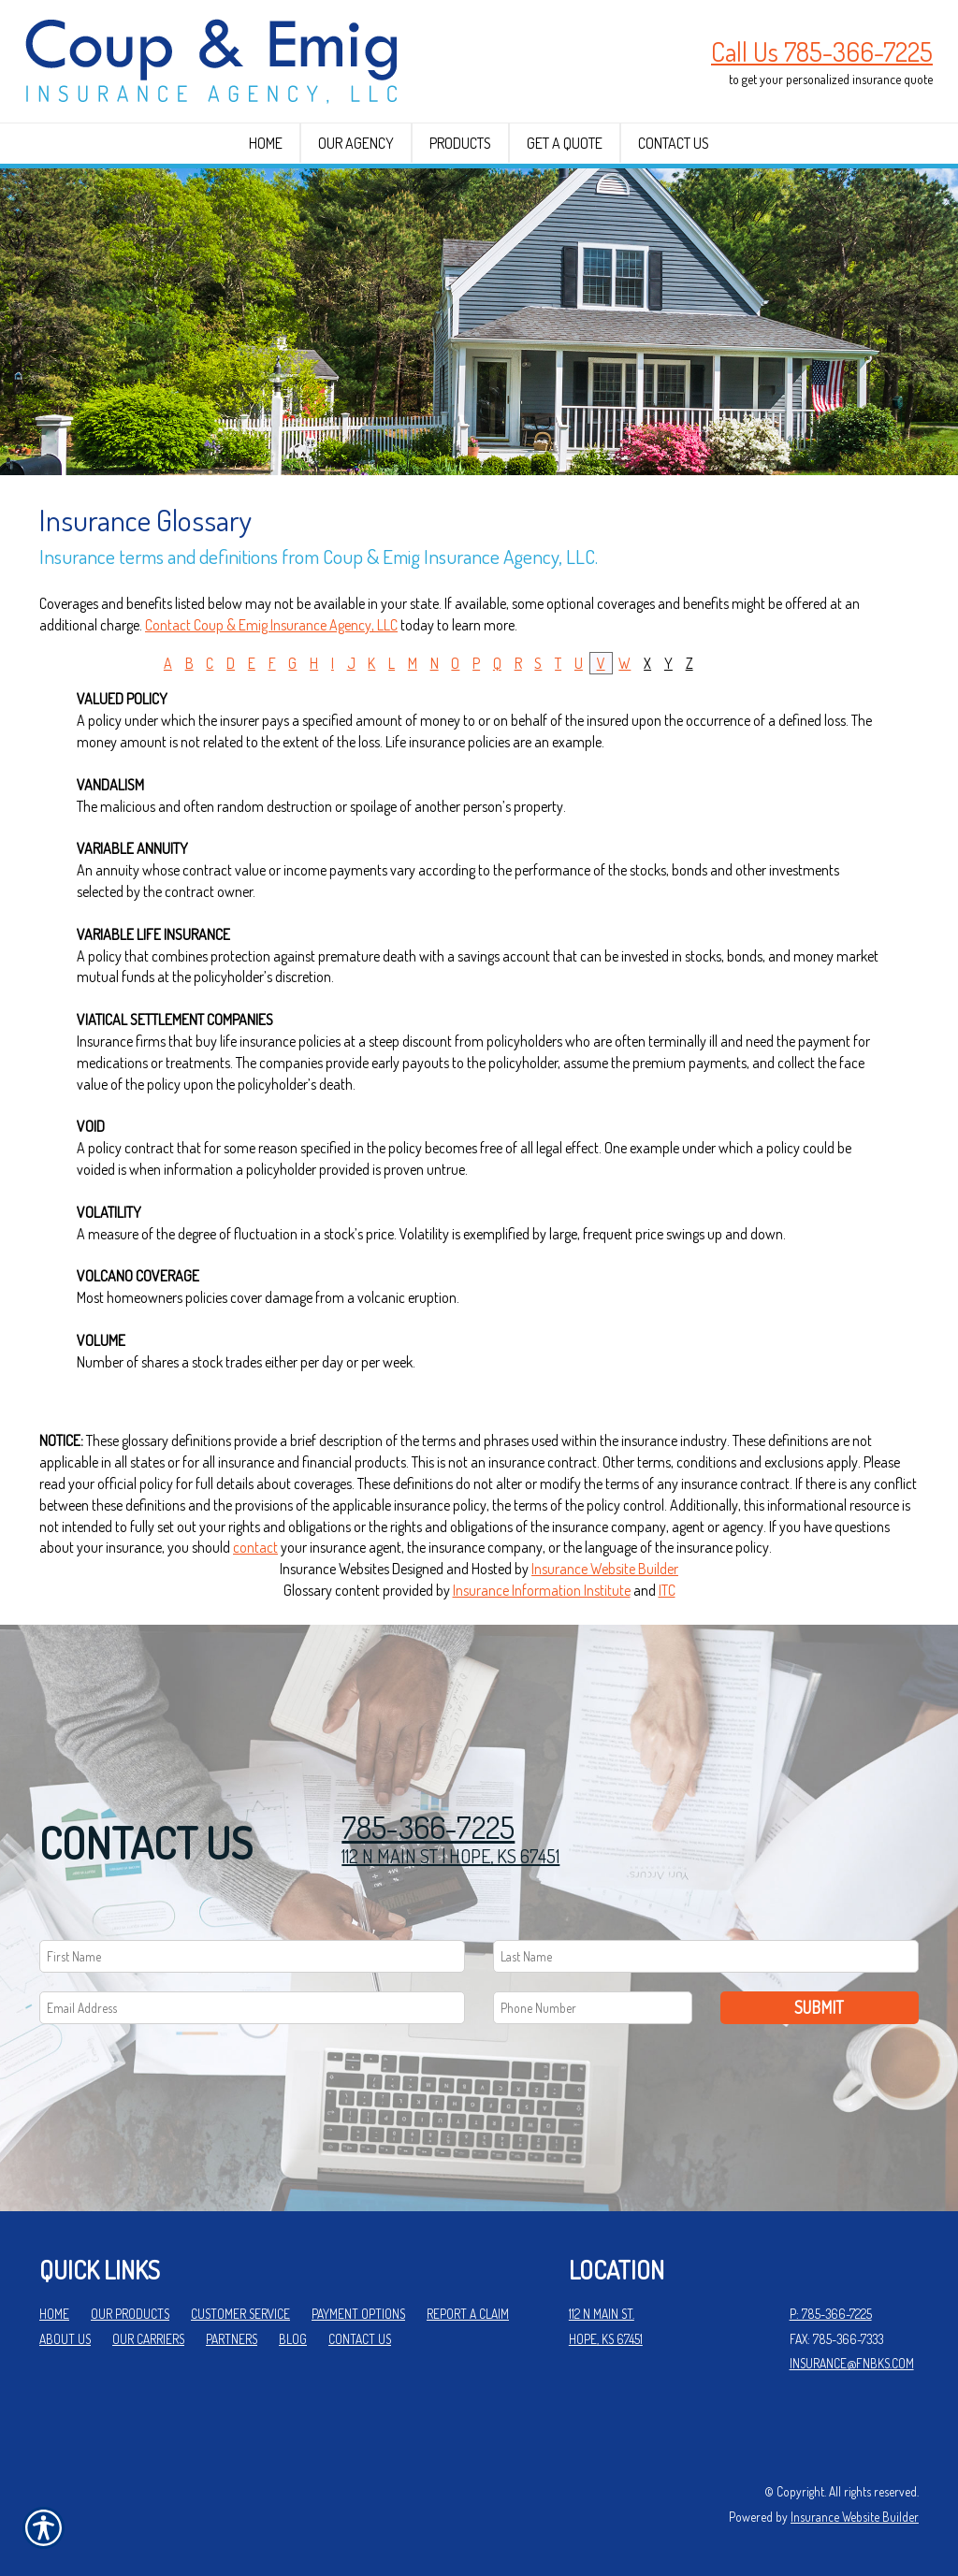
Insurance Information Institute (542, 1590)
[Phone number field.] (592, 2007)
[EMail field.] (252, 2007)
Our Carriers (148, 2339)
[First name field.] (252, 1956)
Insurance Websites (334, 1568)
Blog (293, 2339)
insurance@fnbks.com (852, 2363)
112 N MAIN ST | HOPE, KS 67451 (450, 1856)
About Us (65, 2339)
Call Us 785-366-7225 (822, 51)
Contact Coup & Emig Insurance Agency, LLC (271, 624)
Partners (231, 2339)
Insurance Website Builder (604, 1568)
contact (255, 1547)
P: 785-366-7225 (831, 2314)
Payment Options (358, 2314)
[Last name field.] (706, 1956)
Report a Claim (468, 2314)
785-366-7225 (428, 1827)
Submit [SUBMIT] (819, 2007)
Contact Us (359, 2339)
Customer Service (240, 2314)
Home (54, 2314)
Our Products (130, 2314)
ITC (667, 1590)
